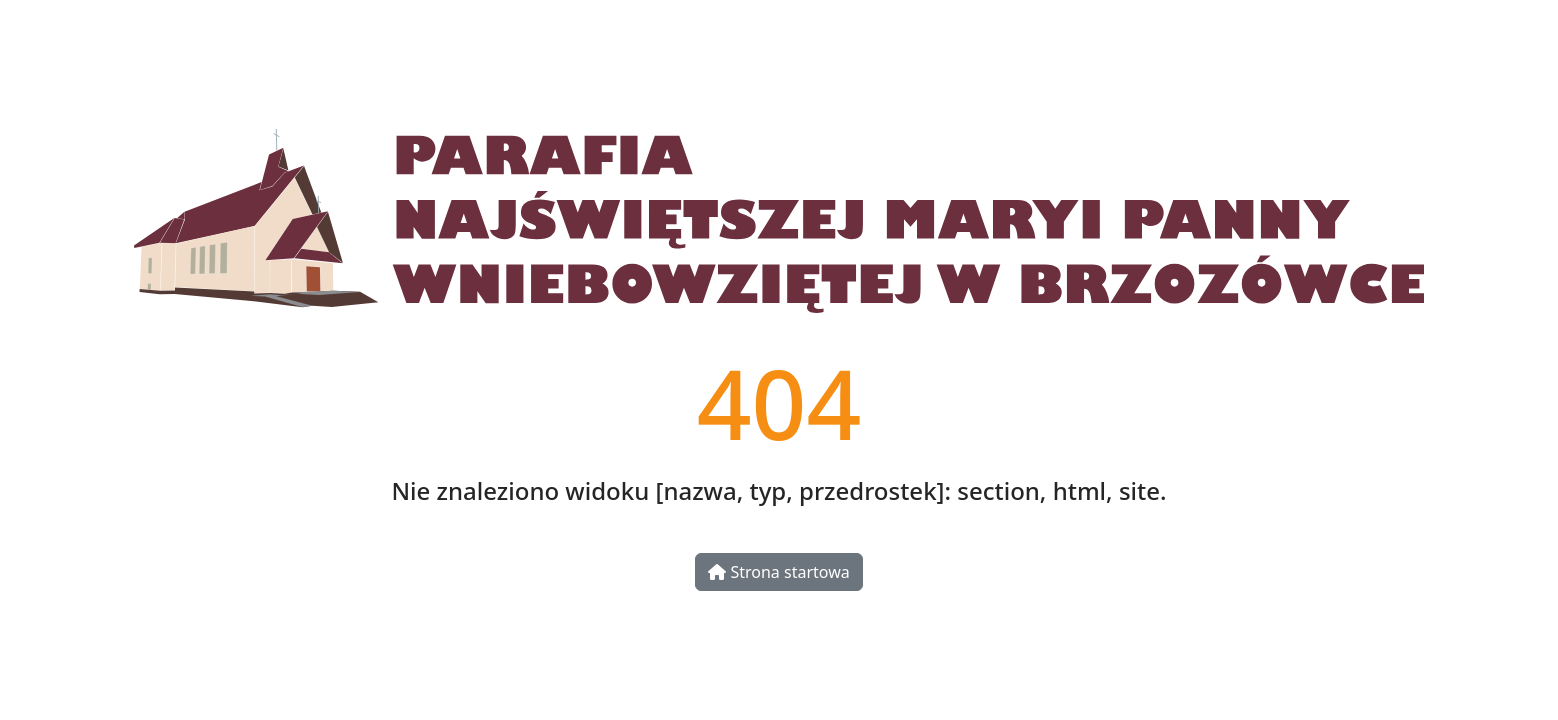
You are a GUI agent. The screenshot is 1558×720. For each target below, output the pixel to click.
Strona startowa (778, 572)
